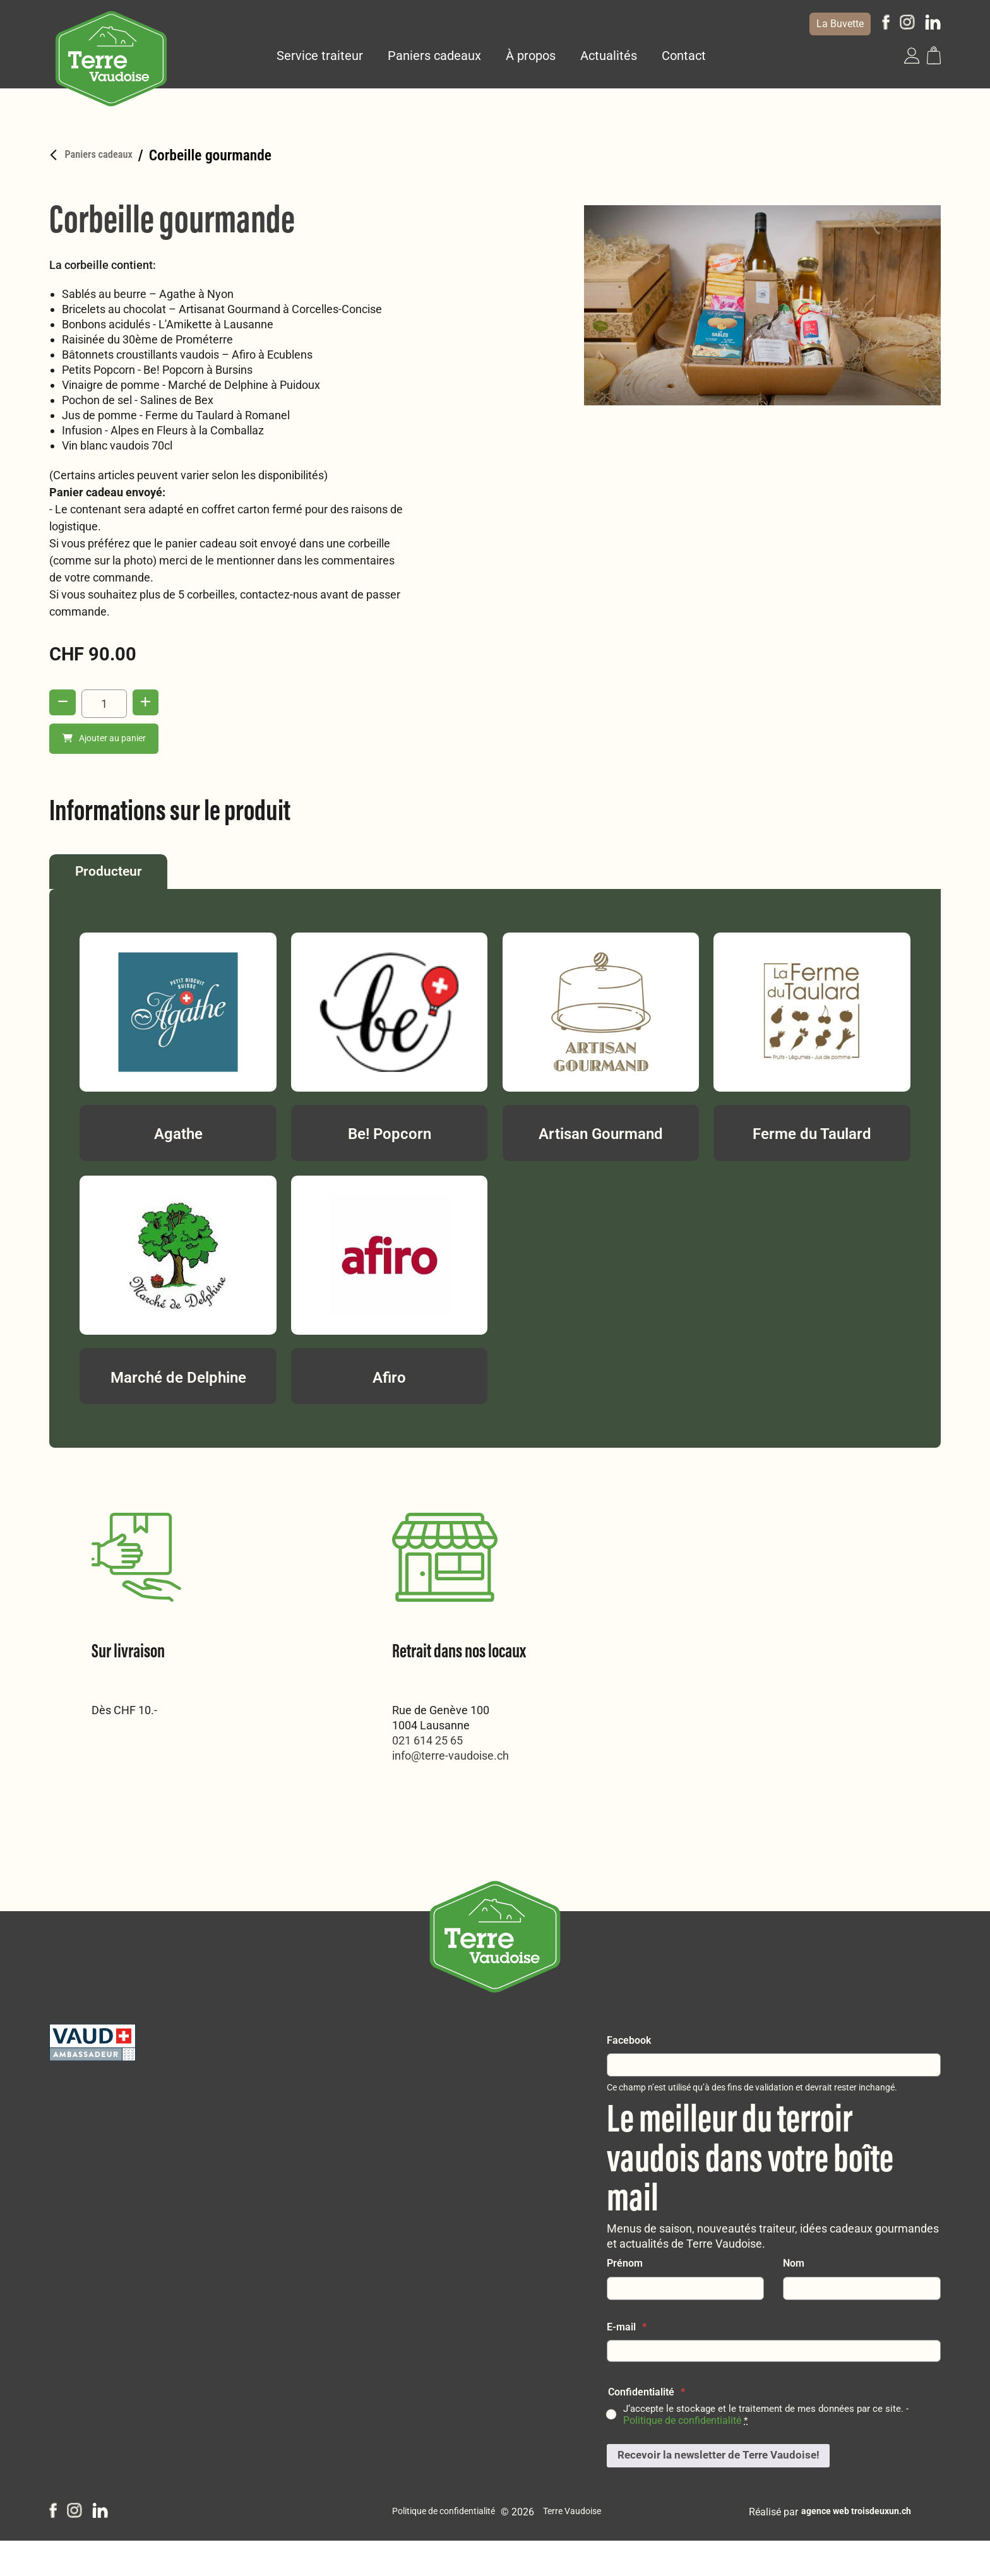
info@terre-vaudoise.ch (150, 1764)
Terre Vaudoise (579, 2547)
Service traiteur (322, 55)
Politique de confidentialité (682, 2453)
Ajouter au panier (107, 739)
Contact (686, 55)
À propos (533, 55)
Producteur (124, 877)
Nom (793, 2295)
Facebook (629, 2072)
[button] (911, 54)
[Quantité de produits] (107, 703)
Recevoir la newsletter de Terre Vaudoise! (725, 2489)
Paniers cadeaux (437, 55)
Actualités (611, 55)
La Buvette (840, 24)
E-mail (627, 2359)
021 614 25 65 (127, 1749)
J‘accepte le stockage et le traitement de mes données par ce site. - (770, 2447)
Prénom (625, 2295)
